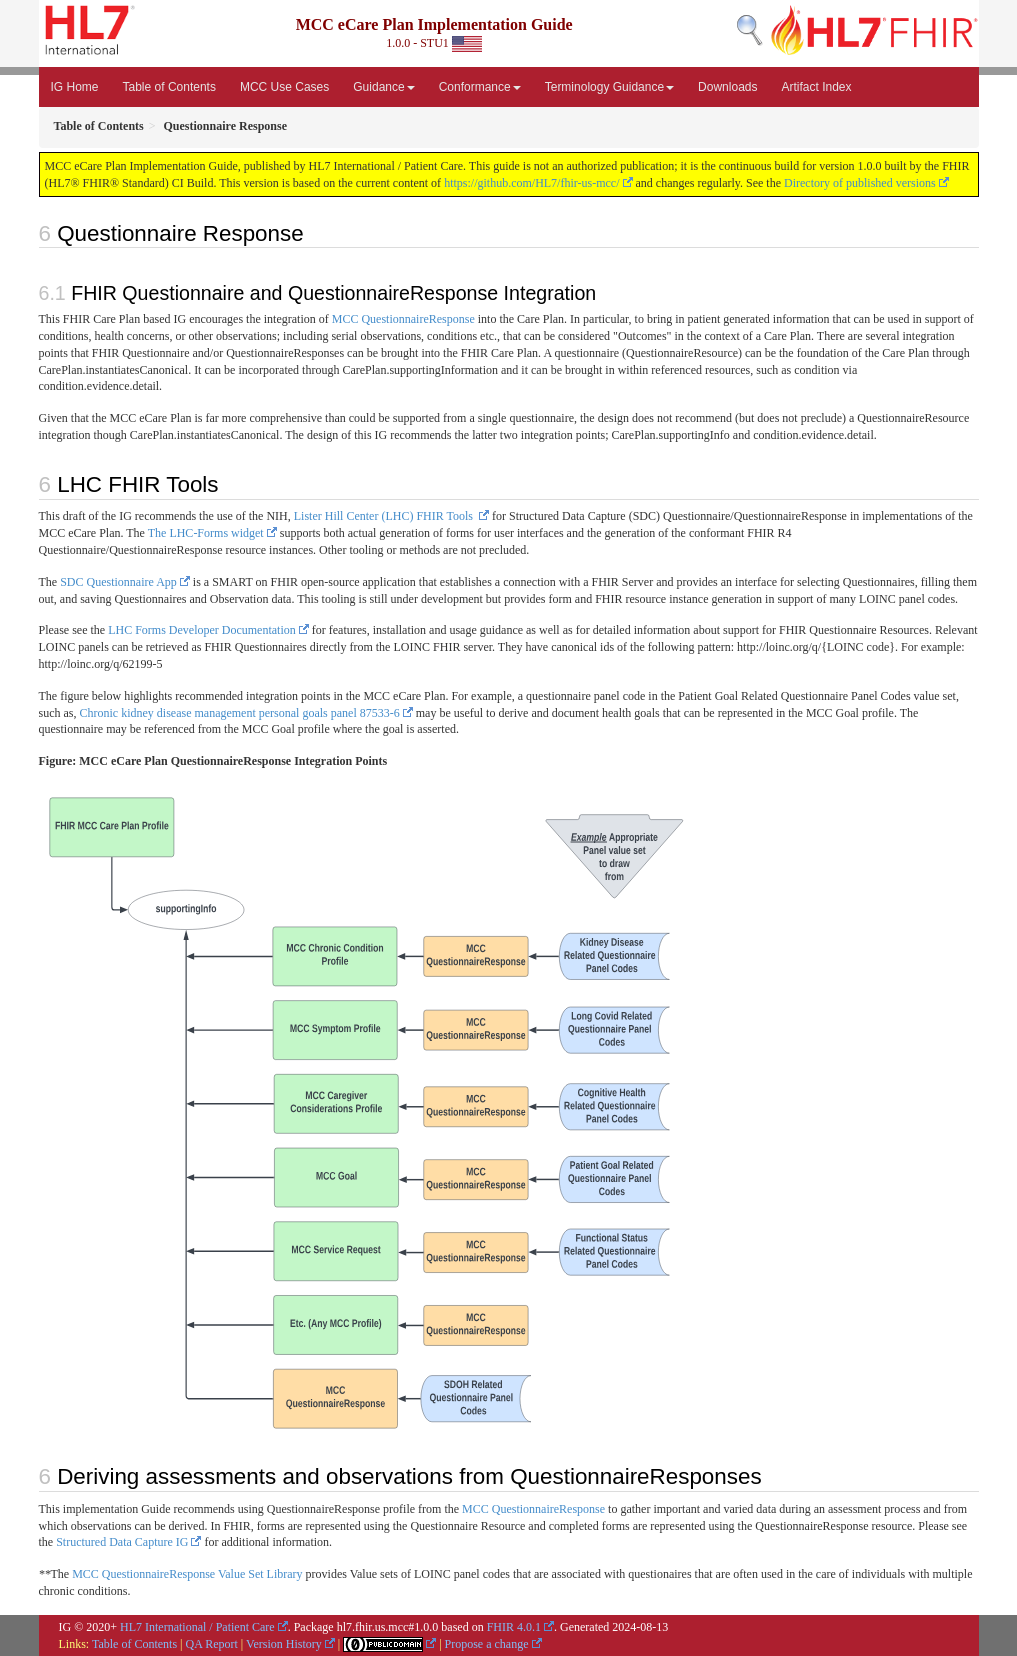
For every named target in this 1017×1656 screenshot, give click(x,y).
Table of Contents (169, 87)
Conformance (480, 87)
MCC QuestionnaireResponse (403, 319)
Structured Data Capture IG (122, 1542)
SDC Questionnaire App (118, 582)
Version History (284, 1644)
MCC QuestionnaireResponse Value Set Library (187, 1574)
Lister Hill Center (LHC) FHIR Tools (385, 516)
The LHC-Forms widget (206, 533)
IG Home (75, 87)
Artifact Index (816, 87)
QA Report (212, 1644)
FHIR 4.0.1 (514, 1627)
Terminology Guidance (609, 87)
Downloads (727, 87)
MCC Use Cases (284, 87)
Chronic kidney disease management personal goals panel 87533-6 (240, 713)
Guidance (383, 87)
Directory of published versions (860, 183)
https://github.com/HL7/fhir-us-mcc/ (531, 183)
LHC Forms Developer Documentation (202, 630)
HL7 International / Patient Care (197, 1627)
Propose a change (487, 1644)
